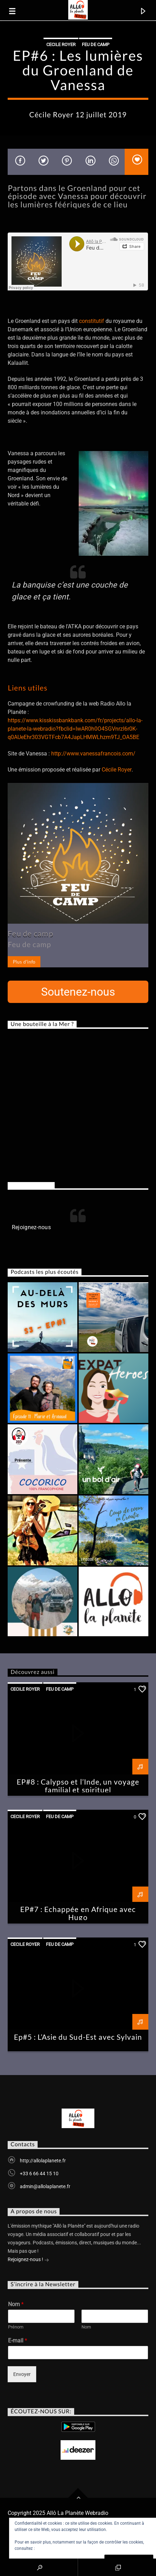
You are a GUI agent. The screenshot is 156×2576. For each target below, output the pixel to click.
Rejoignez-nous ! (28, 2260)
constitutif (91, 321)
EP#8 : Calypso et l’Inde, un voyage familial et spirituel (78, 1785)
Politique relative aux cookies (63, 2548)
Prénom (15, 2327)
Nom (16, 2304)
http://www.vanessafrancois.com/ (93, 753)
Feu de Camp (95, 44)
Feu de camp (30, 933)
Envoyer (22, 2374)
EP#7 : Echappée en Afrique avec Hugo (78, 1913)
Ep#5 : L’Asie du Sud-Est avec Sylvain (78, 2036)
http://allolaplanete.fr (43, 2160)
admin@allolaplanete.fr (45, 2186)
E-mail (17, 2340)
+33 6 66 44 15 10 (39, 2173)
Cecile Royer (61, 44)
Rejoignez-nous (31, 1185)
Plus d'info (24, 962)
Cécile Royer (117, 769)
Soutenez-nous (78, 991)
